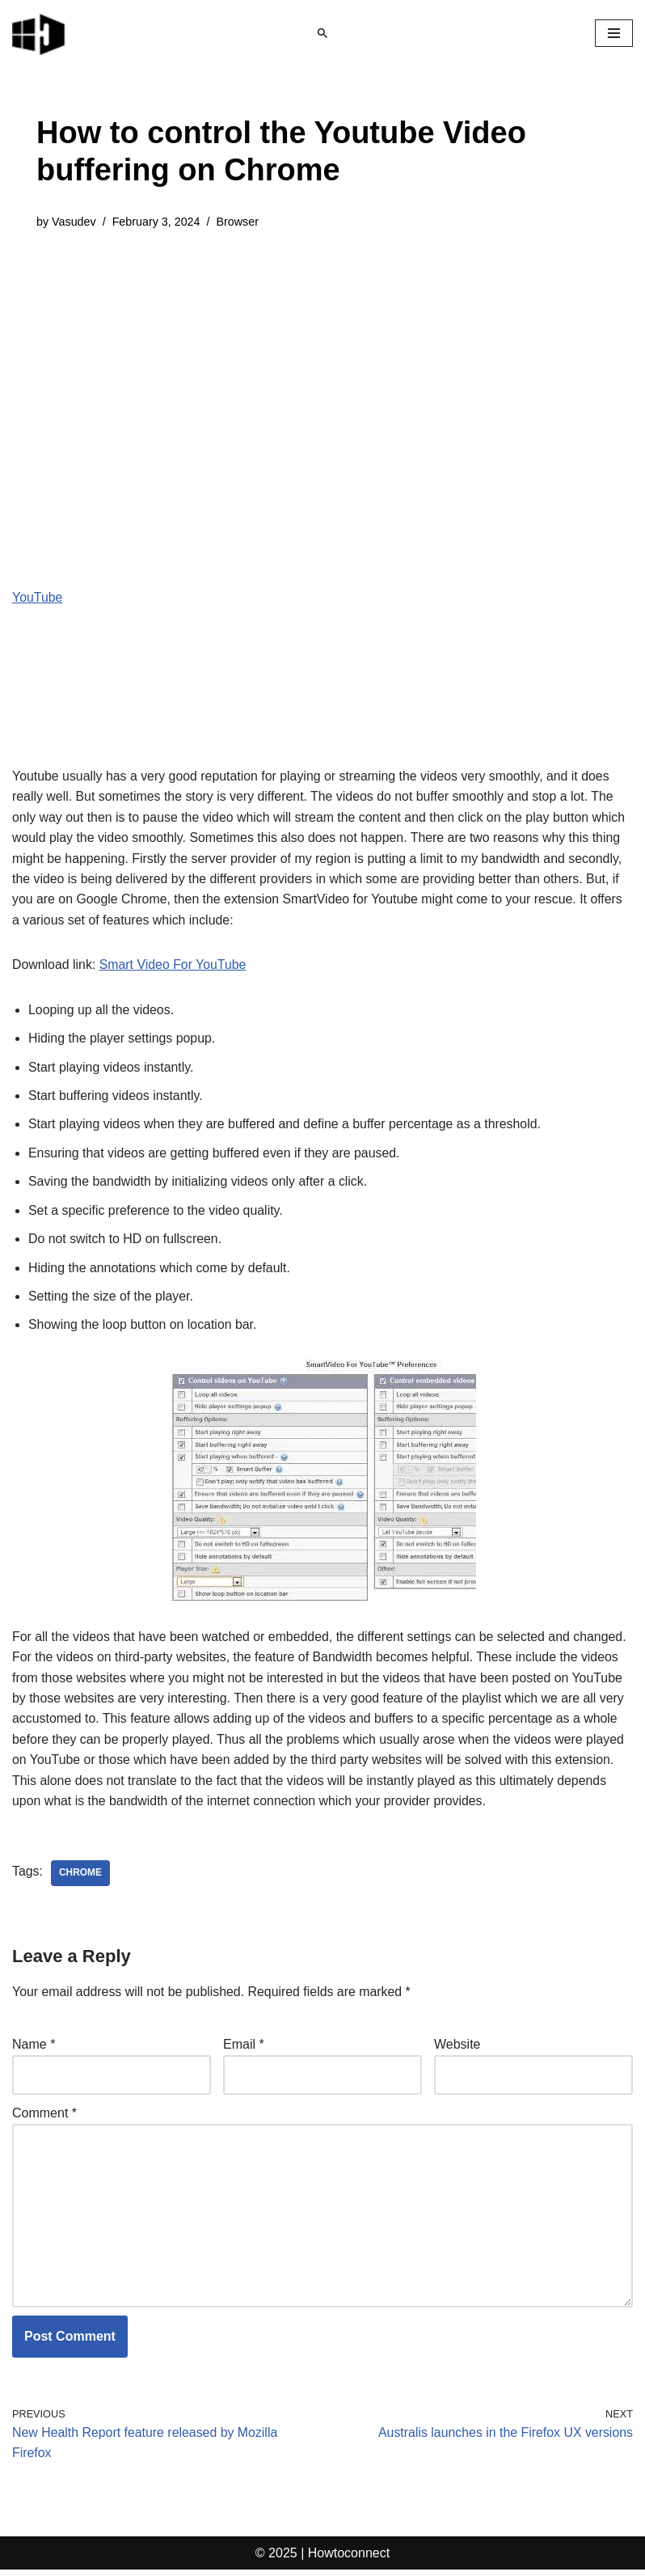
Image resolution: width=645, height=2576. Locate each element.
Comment (44, 2118)
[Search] (322, 33)
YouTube (37, 597)
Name (33, 2049)
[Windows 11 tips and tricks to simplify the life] (39, 33)
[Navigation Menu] (614, 33)
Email (243, 2049)
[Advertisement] (322, 369)
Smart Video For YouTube (174, 966)
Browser (238, 221)
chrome (80, 1877)
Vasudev (74, 221)
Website (457, 2049)
